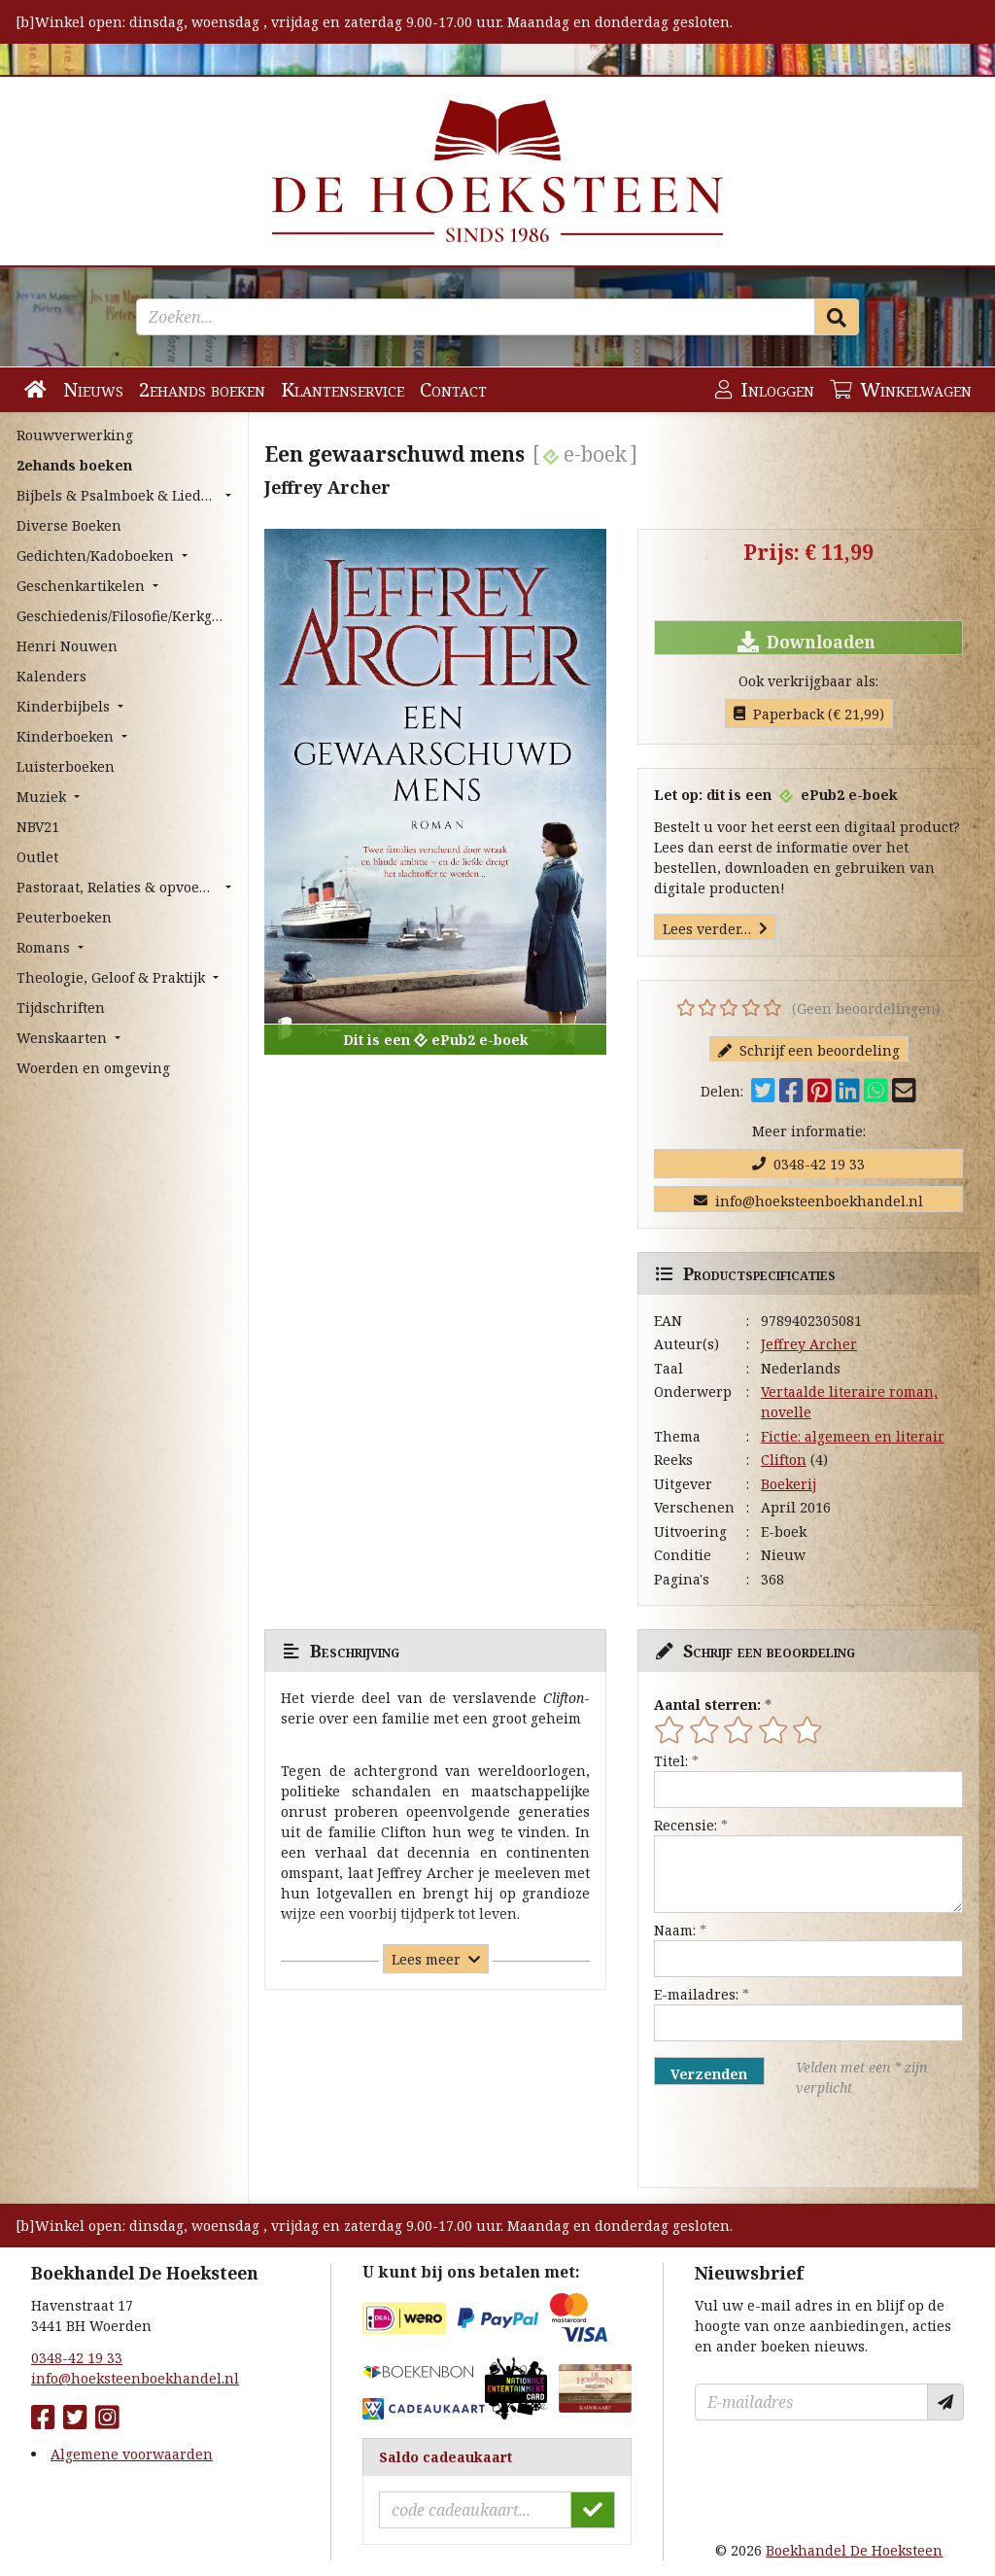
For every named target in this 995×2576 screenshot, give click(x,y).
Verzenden (708, 2074)
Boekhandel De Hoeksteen (854, 2550)
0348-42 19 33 (808, 1164)
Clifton (783, 1459)
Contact (453, 389)
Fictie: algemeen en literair (852, 1436)
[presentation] (778, 2142)
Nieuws (93, 389)
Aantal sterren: (707, 1704)
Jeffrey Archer (809, 1344)
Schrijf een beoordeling (809, 1050)
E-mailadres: (696, 1994)
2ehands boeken (202, 389)
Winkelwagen (901, 389)
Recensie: (685, 1825)
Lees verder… (715, 929)
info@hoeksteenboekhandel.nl (808, 1201)
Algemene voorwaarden (132, 2454)
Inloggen (764, 389)
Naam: (675, 1930)
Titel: (671, 1761)
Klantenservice (342, 389)
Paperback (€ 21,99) (809, 714)
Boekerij (788, 1484)
